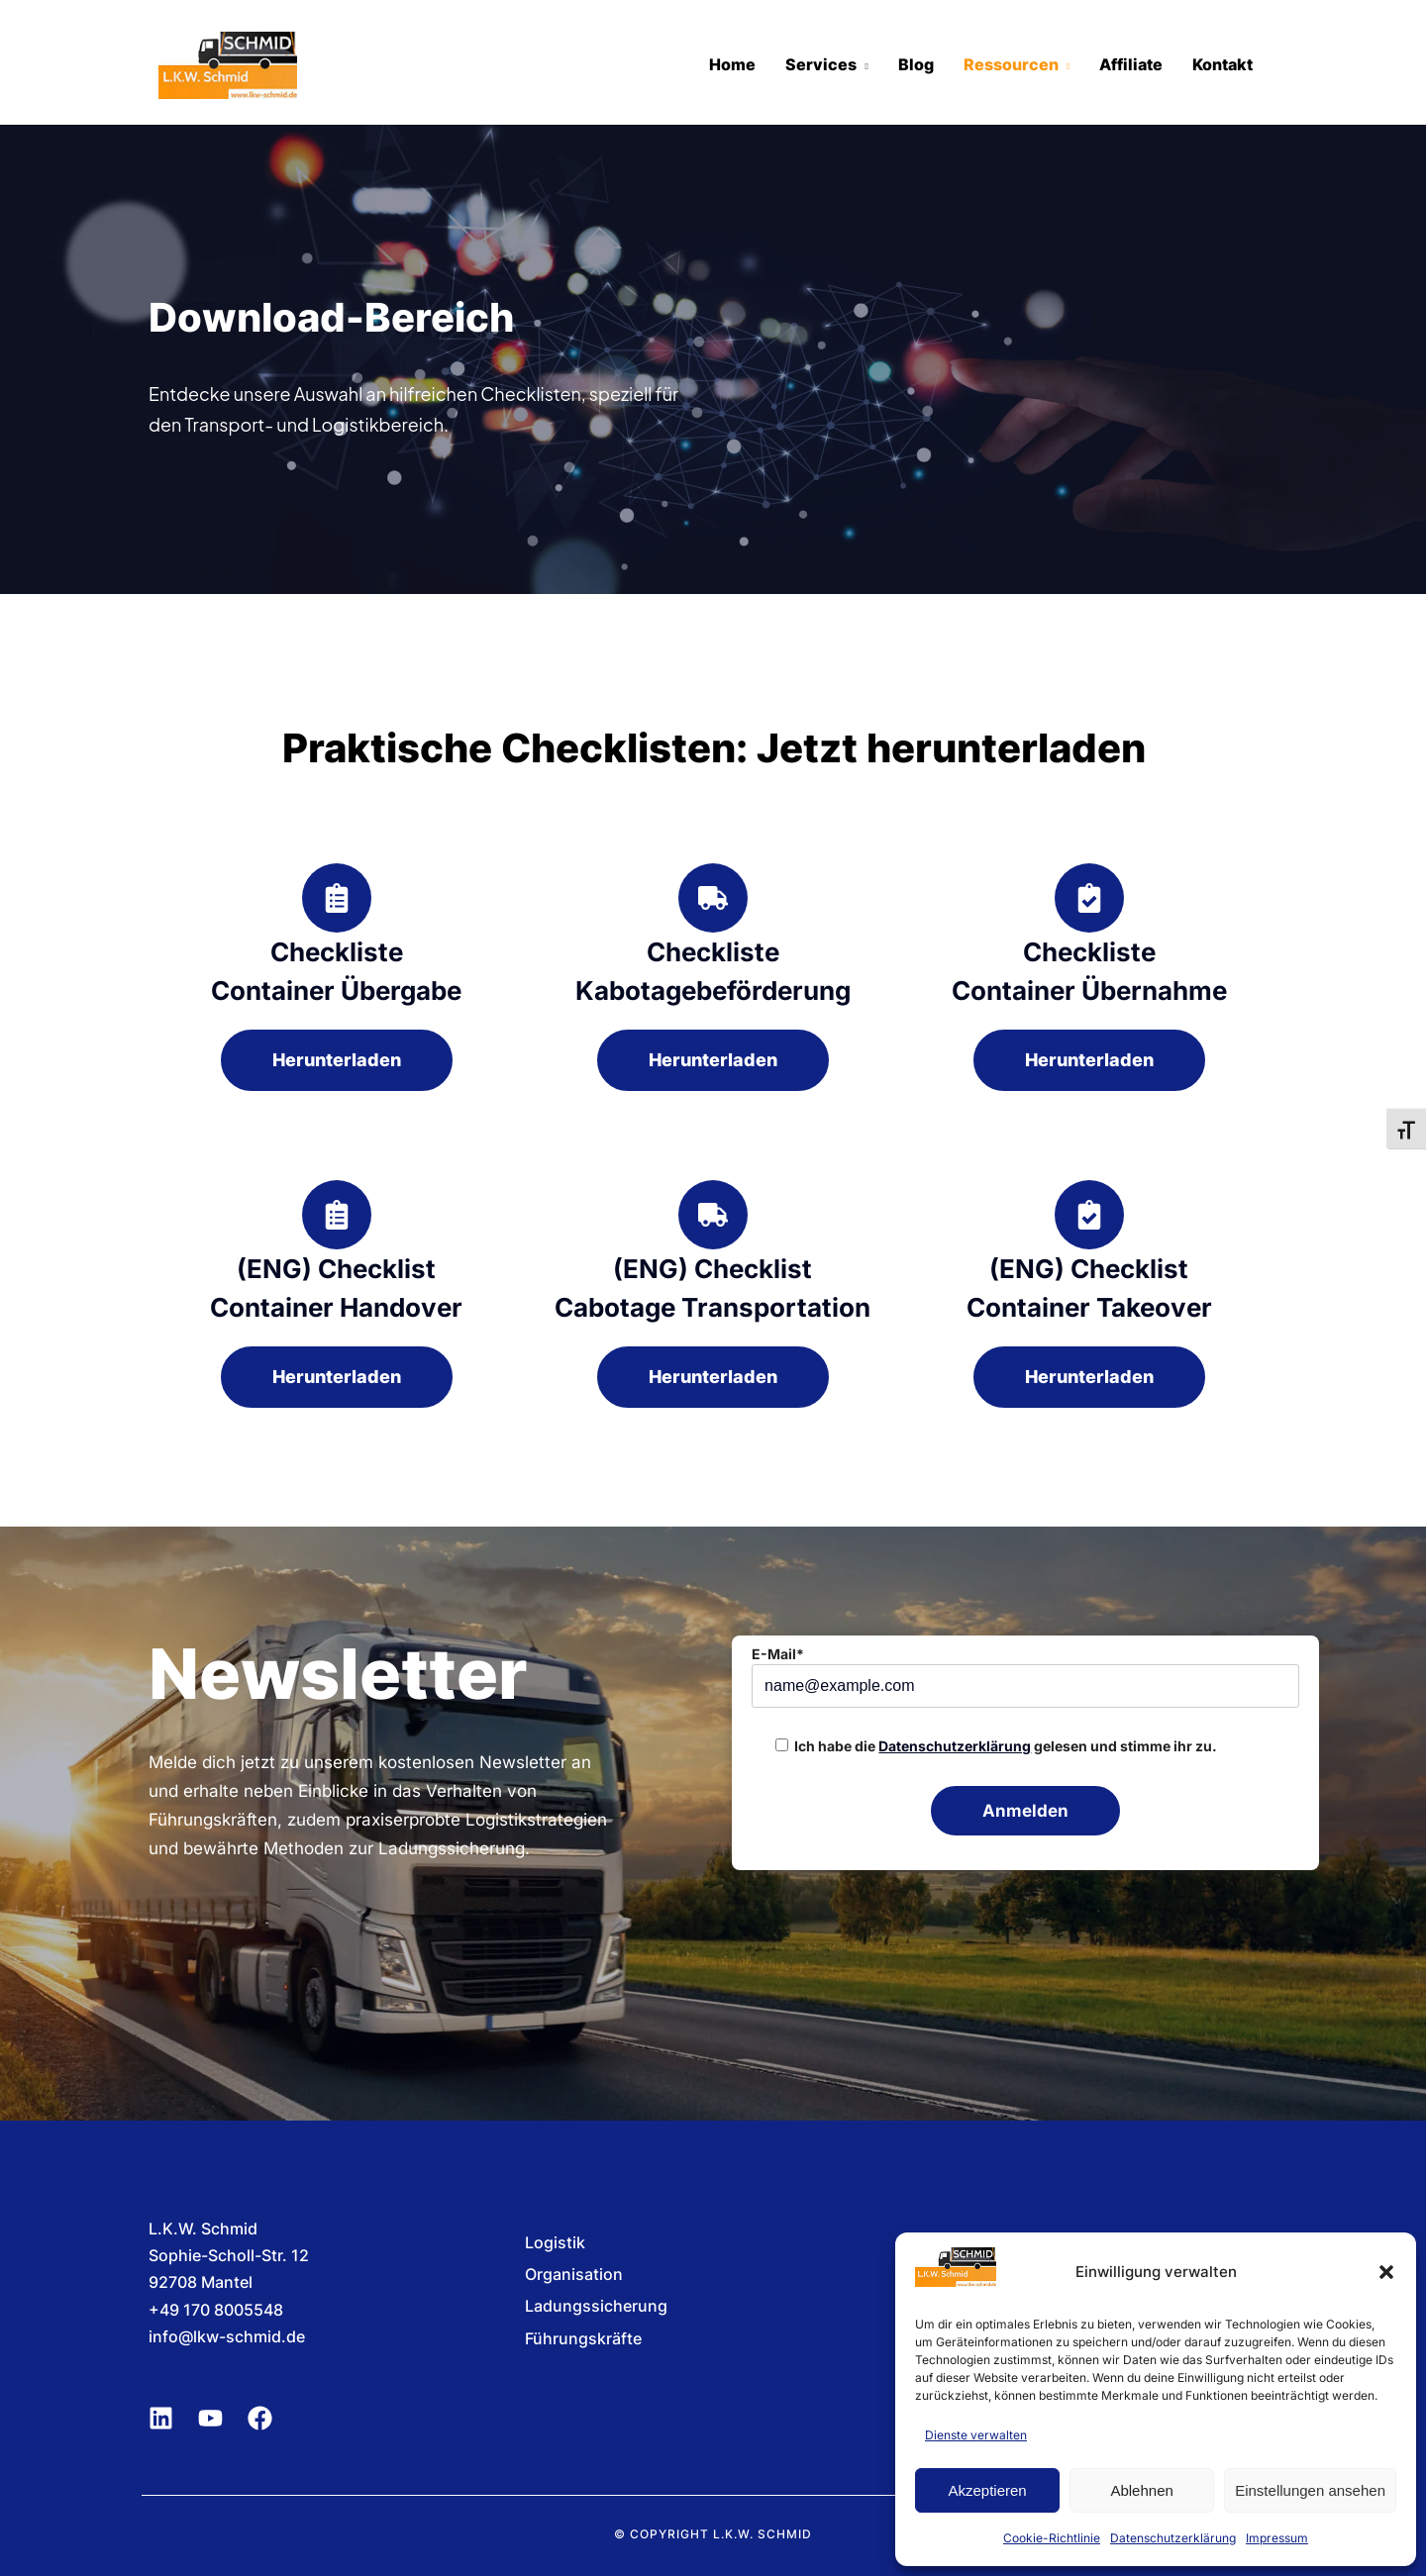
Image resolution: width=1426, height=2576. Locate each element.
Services (821, 64)
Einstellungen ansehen (1310, 2490)
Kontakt (1222, 64)
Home (732, 64)
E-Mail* (778, 1653)
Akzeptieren (987, 2490)
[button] (1386, 2272)
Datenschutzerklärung (1173, 2537)
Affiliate (1131, 64)
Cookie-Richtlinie (1051, 2537)
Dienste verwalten (976, 2434)
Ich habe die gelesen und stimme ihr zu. (1005, 1745)
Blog (916, 64)
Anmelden (1025, 1811)
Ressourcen (1011, 64)
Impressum (1277, 2537)
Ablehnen (1141, 2490)
